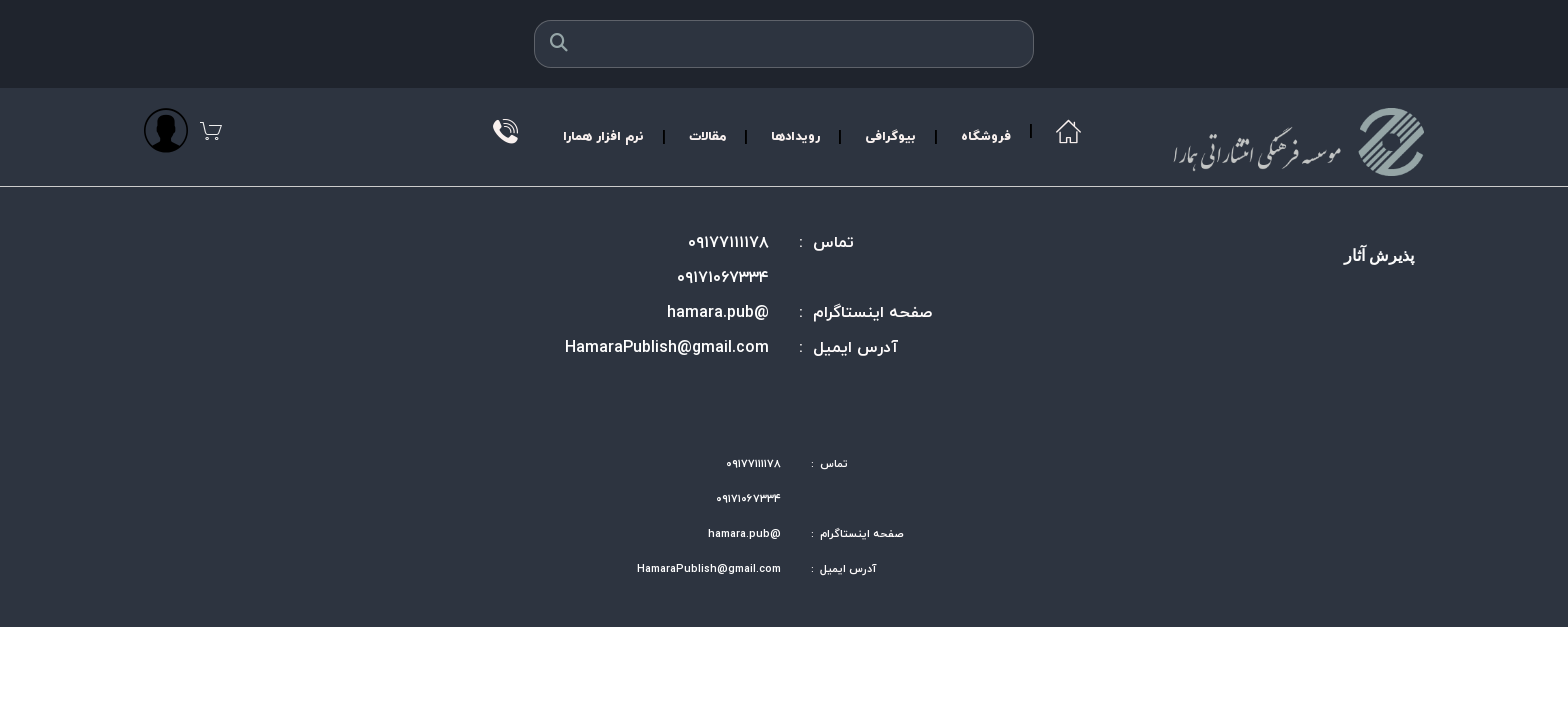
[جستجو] (559, 44)
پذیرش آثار (1379, 255)
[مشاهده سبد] (211, 130)
